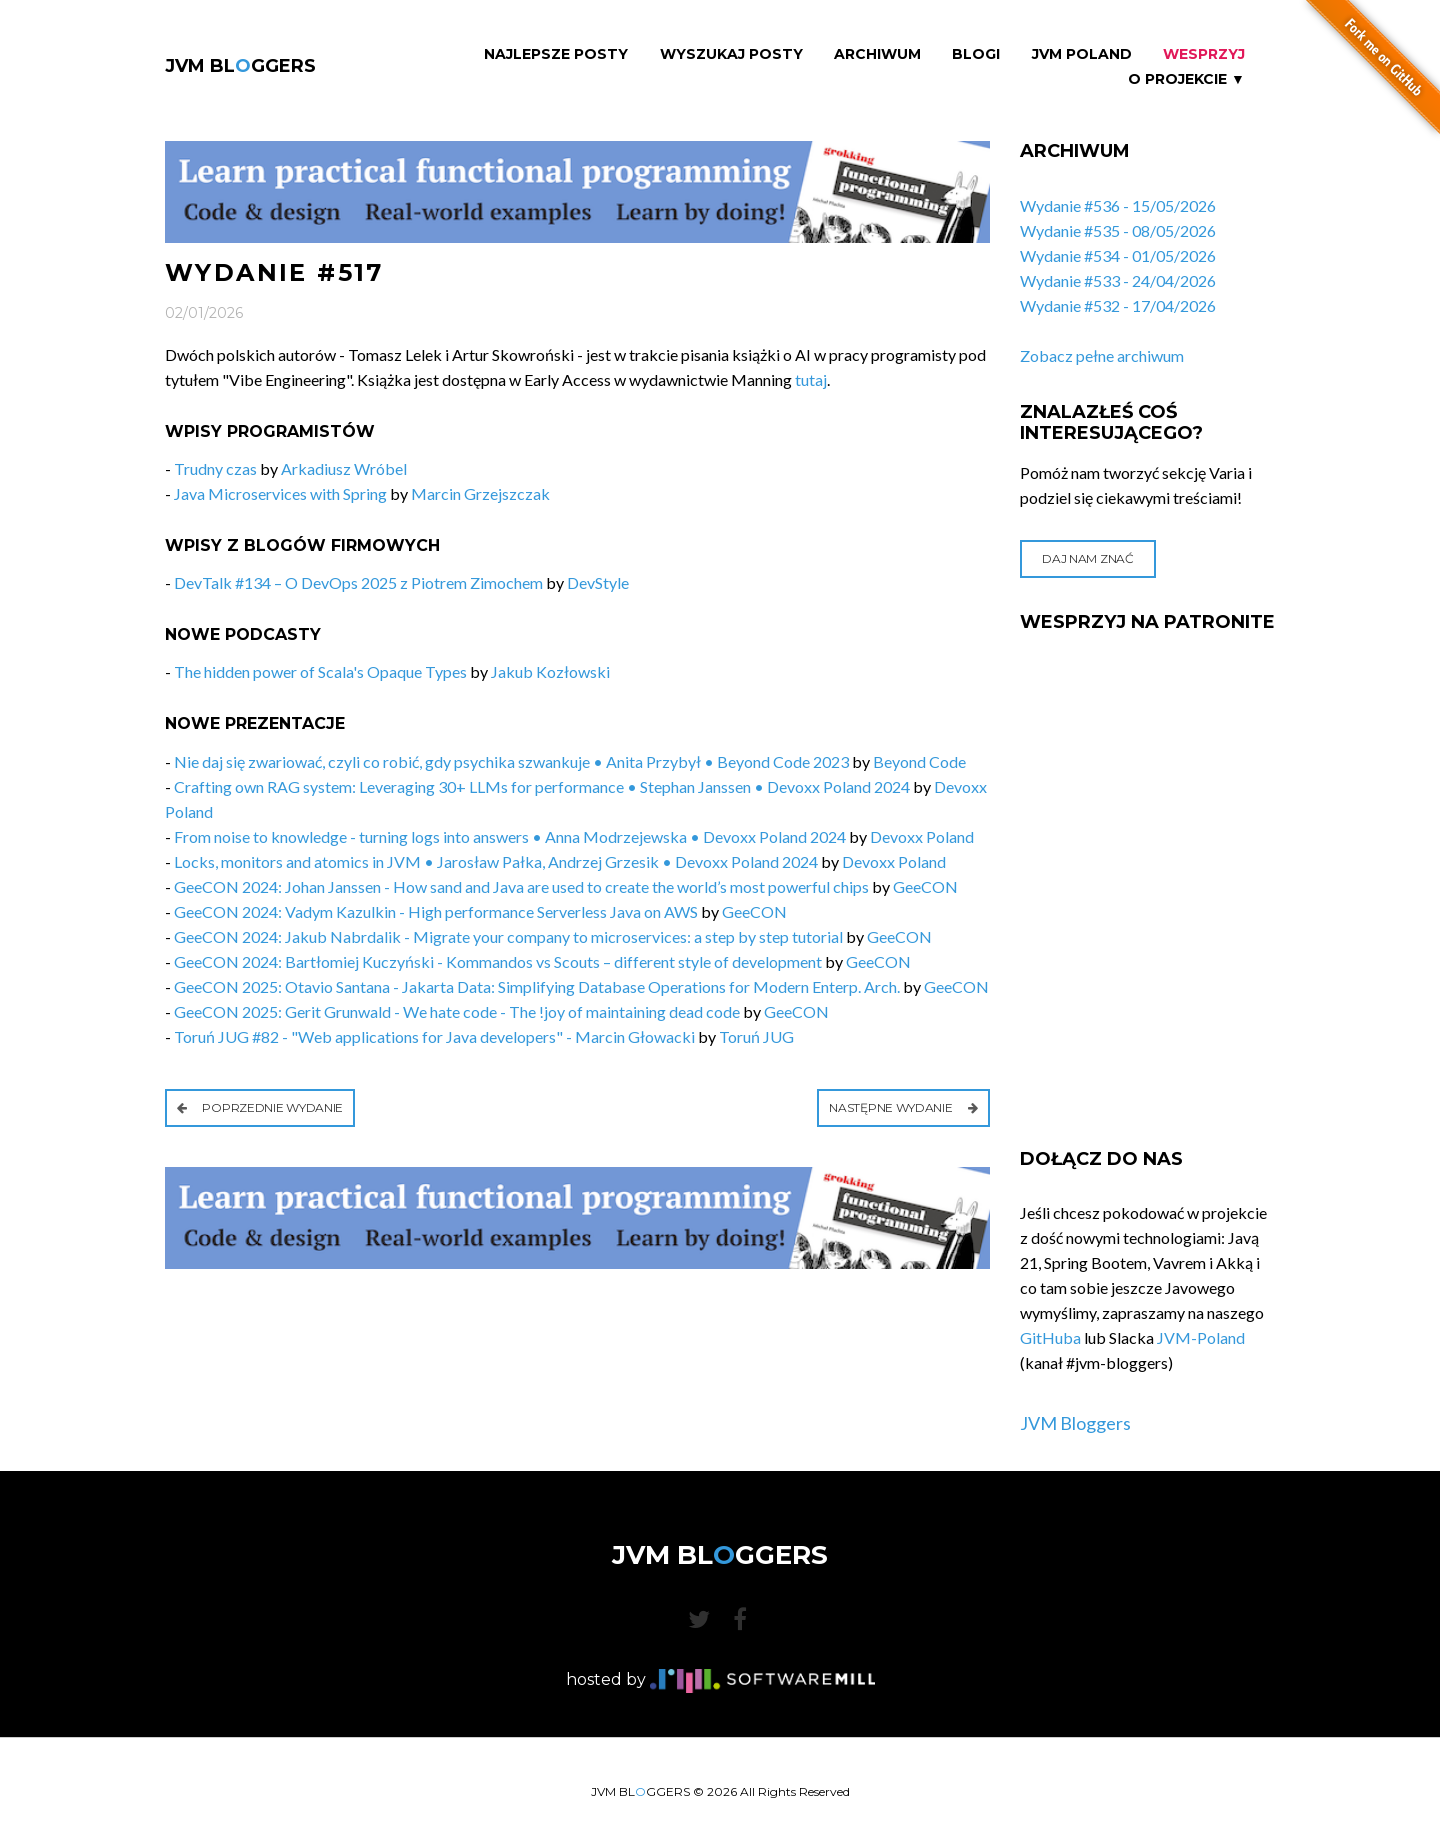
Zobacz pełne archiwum (1102, 355)
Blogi (976, 54)
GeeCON (925, 886)
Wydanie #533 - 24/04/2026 (1118, 280)
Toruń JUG (756, 1036)
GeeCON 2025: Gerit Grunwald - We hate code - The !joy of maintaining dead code (457, 1011)
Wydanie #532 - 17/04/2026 (1118, 305)
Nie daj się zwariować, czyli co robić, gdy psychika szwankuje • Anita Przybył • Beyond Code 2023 (511, 761)
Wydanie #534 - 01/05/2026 (1118, 255)
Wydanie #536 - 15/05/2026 (1118, 205)
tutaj (811, 379)
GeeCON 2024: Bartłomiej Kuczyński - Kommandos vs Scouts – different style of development (498, 961)
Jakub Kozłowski (550, 671)
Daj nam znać (1087, 558)
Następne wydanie (903, 1107)
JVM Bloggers (1075, 1423)
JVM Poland (1082, 54)
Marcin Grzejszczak (480, 493)
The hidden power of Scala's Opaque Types (320, 671)
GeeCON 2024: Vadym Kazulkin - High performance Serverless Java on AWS (436, 911)
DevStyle (598, 582)
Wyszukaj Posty (731, 54)
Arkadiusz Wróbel (344, 468)
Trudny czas (215, 468)
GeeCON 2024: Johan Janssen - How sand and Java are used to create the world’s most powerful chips (521, 886)
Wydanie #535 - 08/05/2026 (1118, 230)
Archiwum (877, 54)
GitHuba (1050, 1337)
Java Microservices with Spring (280, 493)
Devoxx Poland (922, 836)
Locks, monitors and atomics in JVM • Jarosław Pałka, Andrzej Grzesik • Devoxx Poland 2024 (496, 861)
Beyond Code (919, 761)
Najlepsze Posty (556, 54)
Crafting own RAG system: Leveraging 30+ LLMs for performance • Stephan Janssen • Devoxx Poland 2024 (542, 786)
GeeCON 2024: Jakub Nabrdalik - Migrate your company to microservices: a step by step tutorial (508, 936)
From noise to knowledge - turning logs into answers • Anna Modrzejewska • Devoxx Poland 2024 (510, 836)
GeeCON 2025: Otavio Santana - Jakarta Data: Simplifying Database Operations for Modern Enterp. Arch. (537, 986)
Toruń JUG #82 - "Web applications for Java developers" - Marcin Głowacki (434, 1036)
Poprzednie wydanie (260, 1107)
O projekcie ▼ (1186, 79)
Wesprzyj (1204, 54)
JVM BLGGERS (240, 66)
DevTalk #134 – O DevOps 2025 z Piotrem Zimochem (358, 582)
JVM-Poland (1201, 1337)
